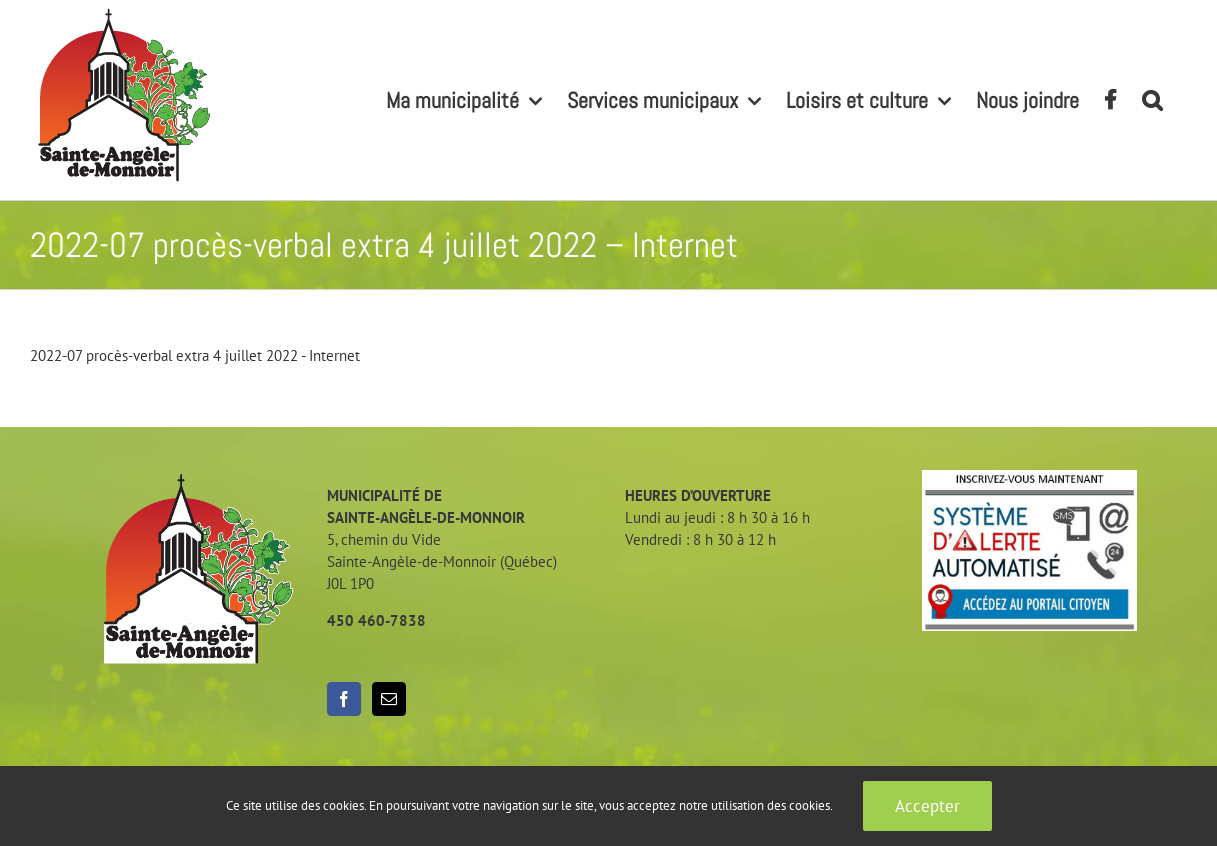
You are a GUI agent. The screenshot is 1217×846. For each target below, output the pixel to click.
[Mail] (389, 699)
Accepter (927, 806)
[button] (1152, 100)
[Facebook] (344, 699)
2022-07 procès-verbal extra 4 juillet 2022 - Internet (195, 355)
